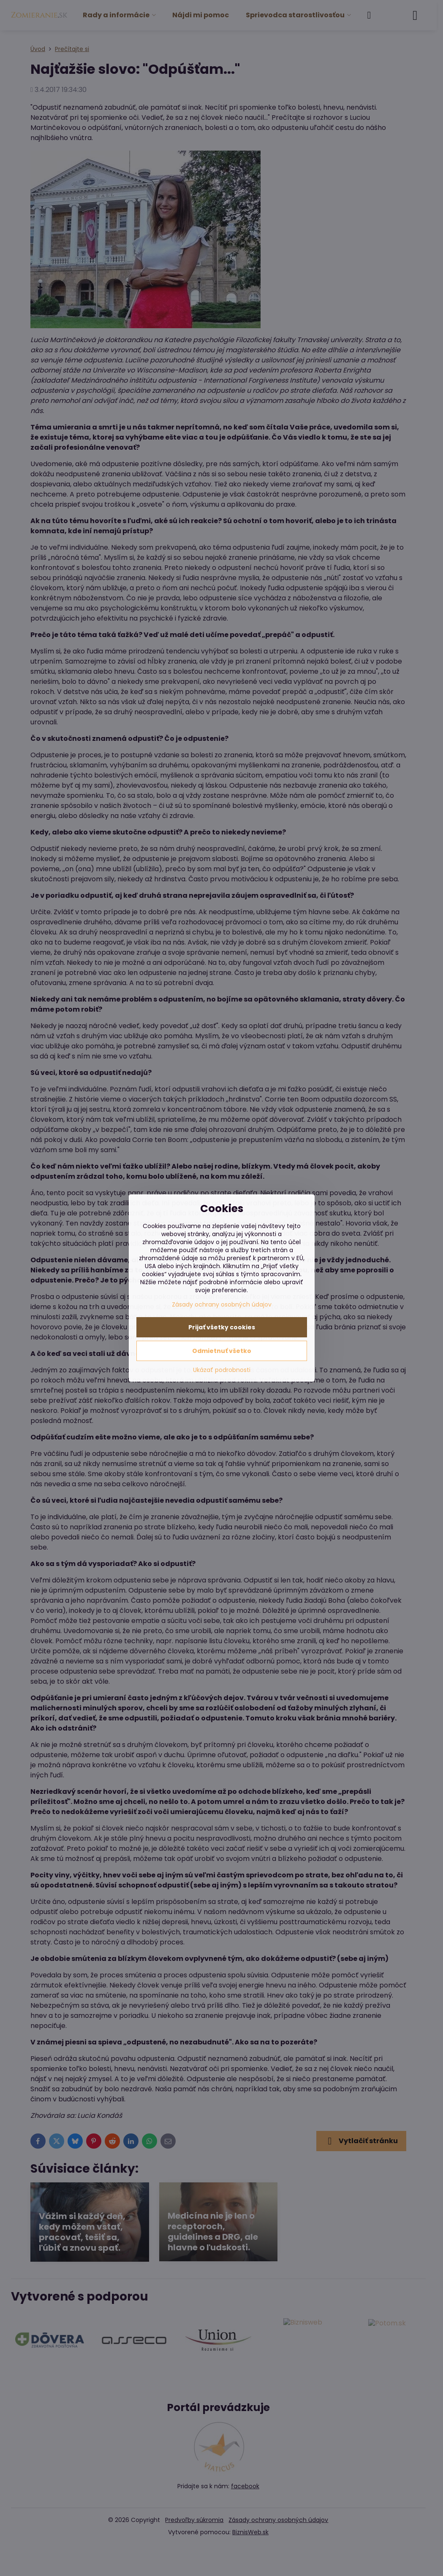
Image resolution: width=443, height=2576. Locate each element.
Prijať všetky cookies (221, 1327)
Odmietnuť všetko (221, 1351)
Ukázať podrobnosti (221, 1370)
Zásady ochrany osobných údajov (222, 1304)
